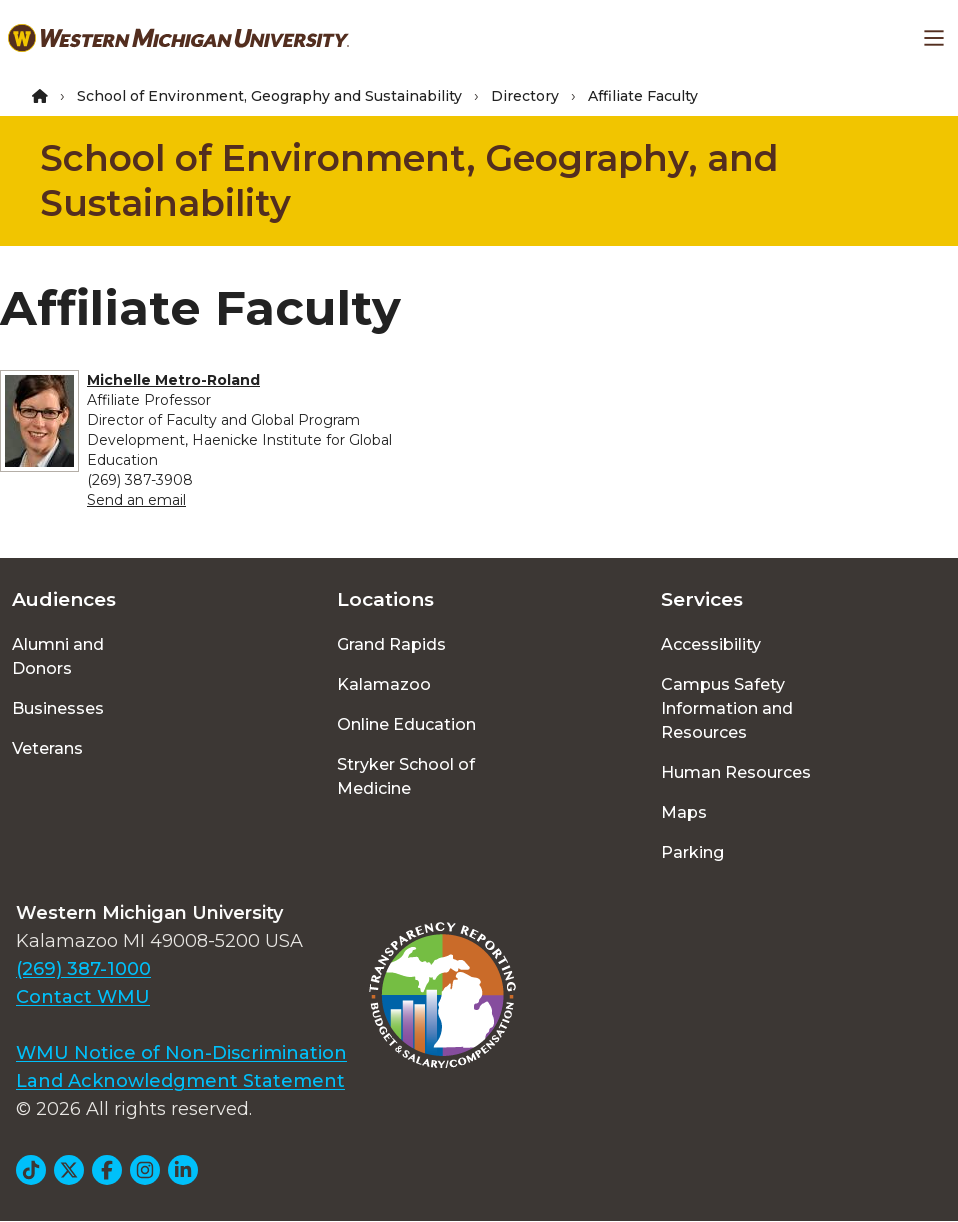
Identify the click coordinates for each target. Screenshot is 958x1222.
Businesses (58, 708)
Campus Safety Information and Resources (727, 708)
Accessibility (711, 644)
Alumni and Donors (58, 656)
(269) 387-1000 (83, 969)
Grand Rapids (391, 644)
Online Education (406, 724)
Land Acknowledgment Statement (180, 1081)
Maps (684, 812)
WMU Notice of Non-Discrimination (181, 1053)
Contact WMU (83, 997)
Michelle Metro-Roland (173, 380)
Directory (525, 96)
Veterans (47, 748)
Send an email (136, 500)
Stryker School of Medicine (406, 776)
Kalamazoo (384, 684)
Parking (692, 852)
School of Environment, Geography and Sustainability (269, 96)
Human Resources (736, 772)
